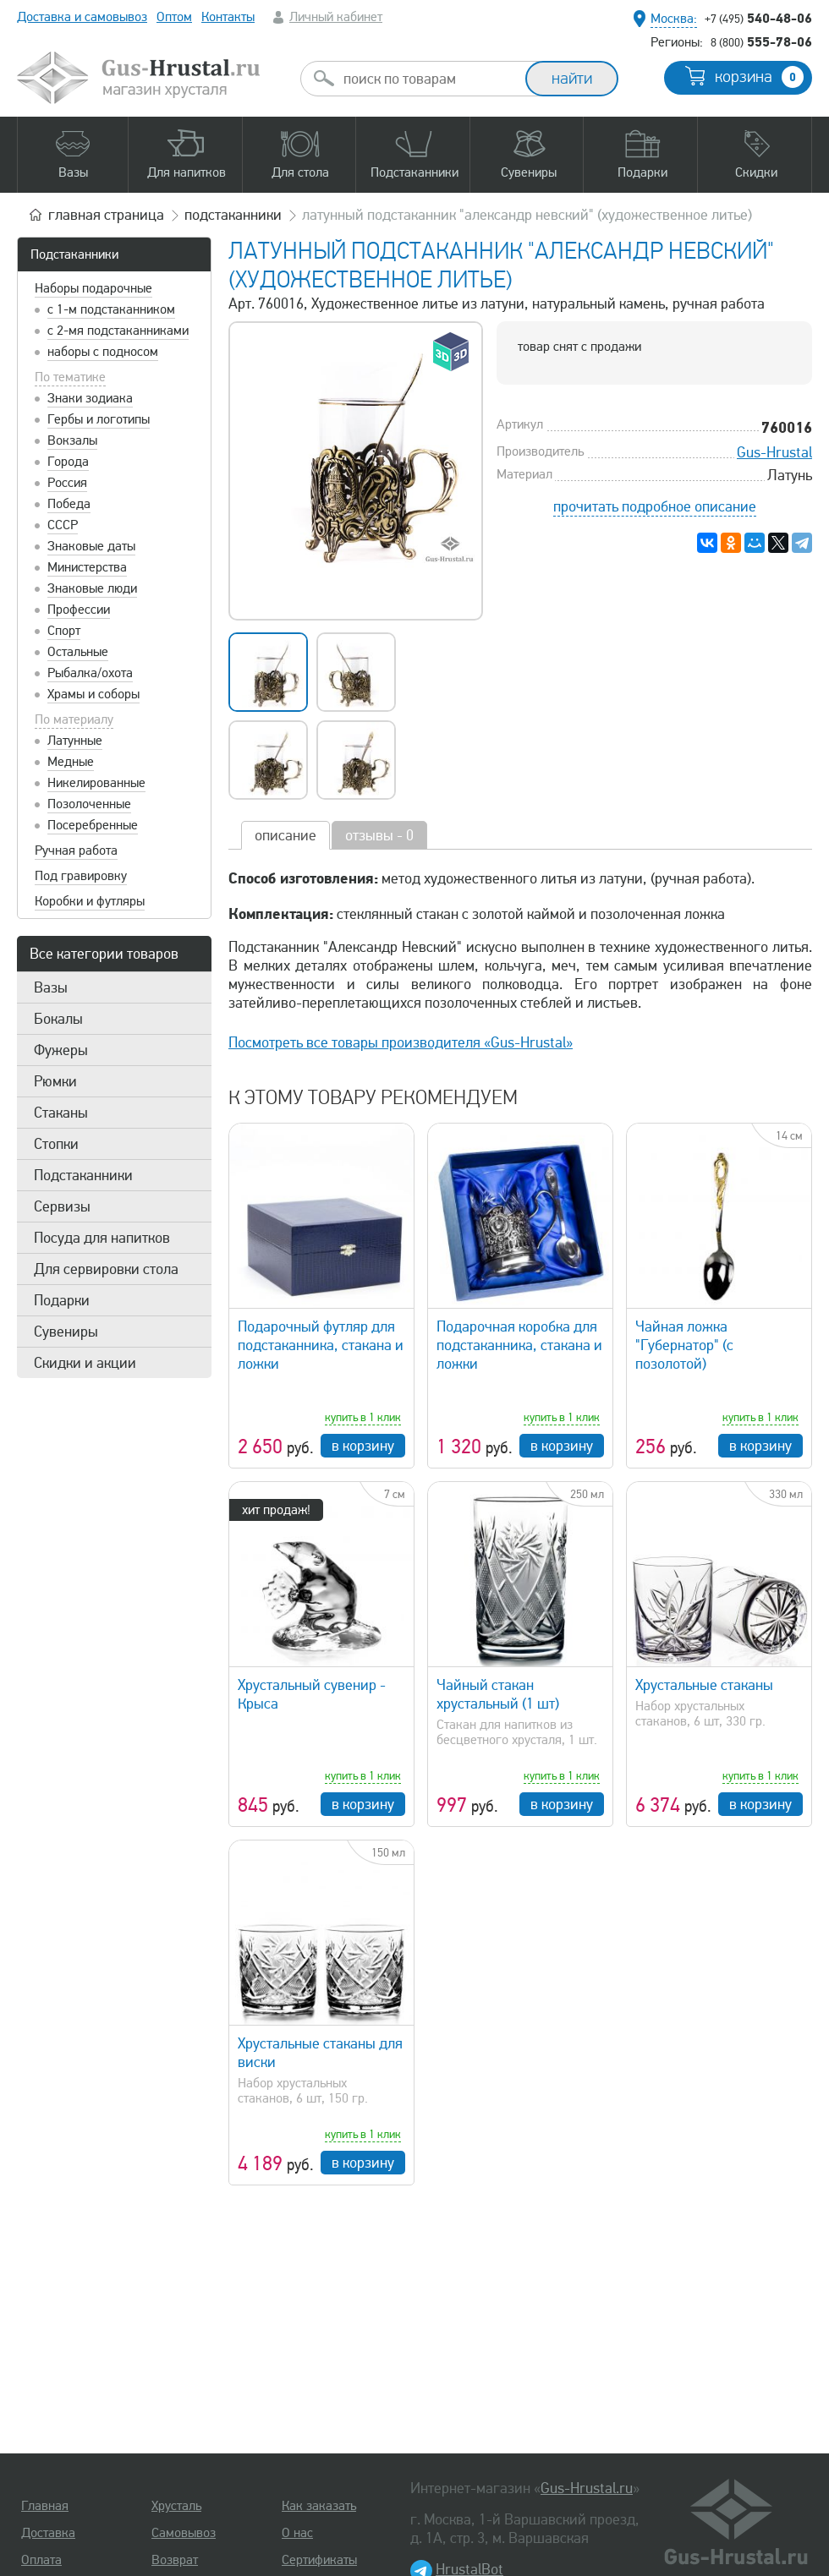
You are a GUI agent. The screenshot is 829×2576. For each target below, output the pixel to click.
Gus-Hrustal (774, 452)
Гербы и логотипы (98, 419)
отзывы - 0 (379, 835)
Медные (70, 761)
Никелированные (96, 782)
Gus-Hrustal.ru (587, 2488)
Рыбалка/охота (90, 673)
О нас (297, 2532)
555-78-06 (761, 41)
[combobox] (428, 78)
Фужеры (61, 1050)
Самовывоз (183, 2532)
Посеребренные (92, 825)
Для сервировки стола (106, 1269)
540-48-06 (758, 17)
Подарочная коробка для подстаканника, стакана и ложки (519, 1345)
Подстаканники (74, 254)
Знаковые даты (91, 546)
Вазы (51, 987)
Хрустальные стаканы (704, 1685)
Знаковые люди (92, 588)
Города (68, 461)
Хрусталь (176, 2505)
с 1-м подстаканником (111, 309)
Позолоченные (89, 804)
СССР (62, 525)
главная (106, 214)
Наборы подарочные (93, 288)
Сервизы (62, 1206)
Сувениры (66, 1331)
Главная (45, 2505)
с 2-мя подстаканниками (118, 330)
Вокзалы (72, 440)
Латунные (74, 740)
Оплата (41, 2559)
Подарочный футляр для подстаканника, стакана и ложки (321, 1345)
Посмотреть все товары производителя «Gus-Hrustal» (400, 1042)
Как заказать (319, 2505)
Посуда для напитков (102, 1237)
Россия (67, 482)
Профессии (78, 609)
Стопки (56, 1144)
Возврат (174, 2559)
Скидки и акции (85, 1363)
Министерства (87, 567)
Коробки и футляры (90, 901)
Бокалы (58, 1018)
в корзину (363, 1445)
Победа (69, 503)
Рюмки (55, 1081)
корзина (759, 77)
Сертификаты (319, 2559)
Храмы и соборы (93, 694)
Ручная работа (76, 850)
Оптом (174, 16)
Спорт (63, 630)
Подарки (62, 1300)
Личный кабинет (335, 16)
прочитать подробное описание (654, 506)
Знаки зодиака (90, 398)
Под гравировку (81, 875)
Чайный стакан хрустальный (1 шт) (497, 1694)
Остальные (77, 651)
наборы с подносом (102, 351)
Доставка (48, 2532)
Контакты (228, 16)
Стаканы (61, 1112)
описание (285, 835)
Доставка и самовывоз (82, 16)
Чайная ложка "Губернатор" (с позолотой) (684, 1345)
